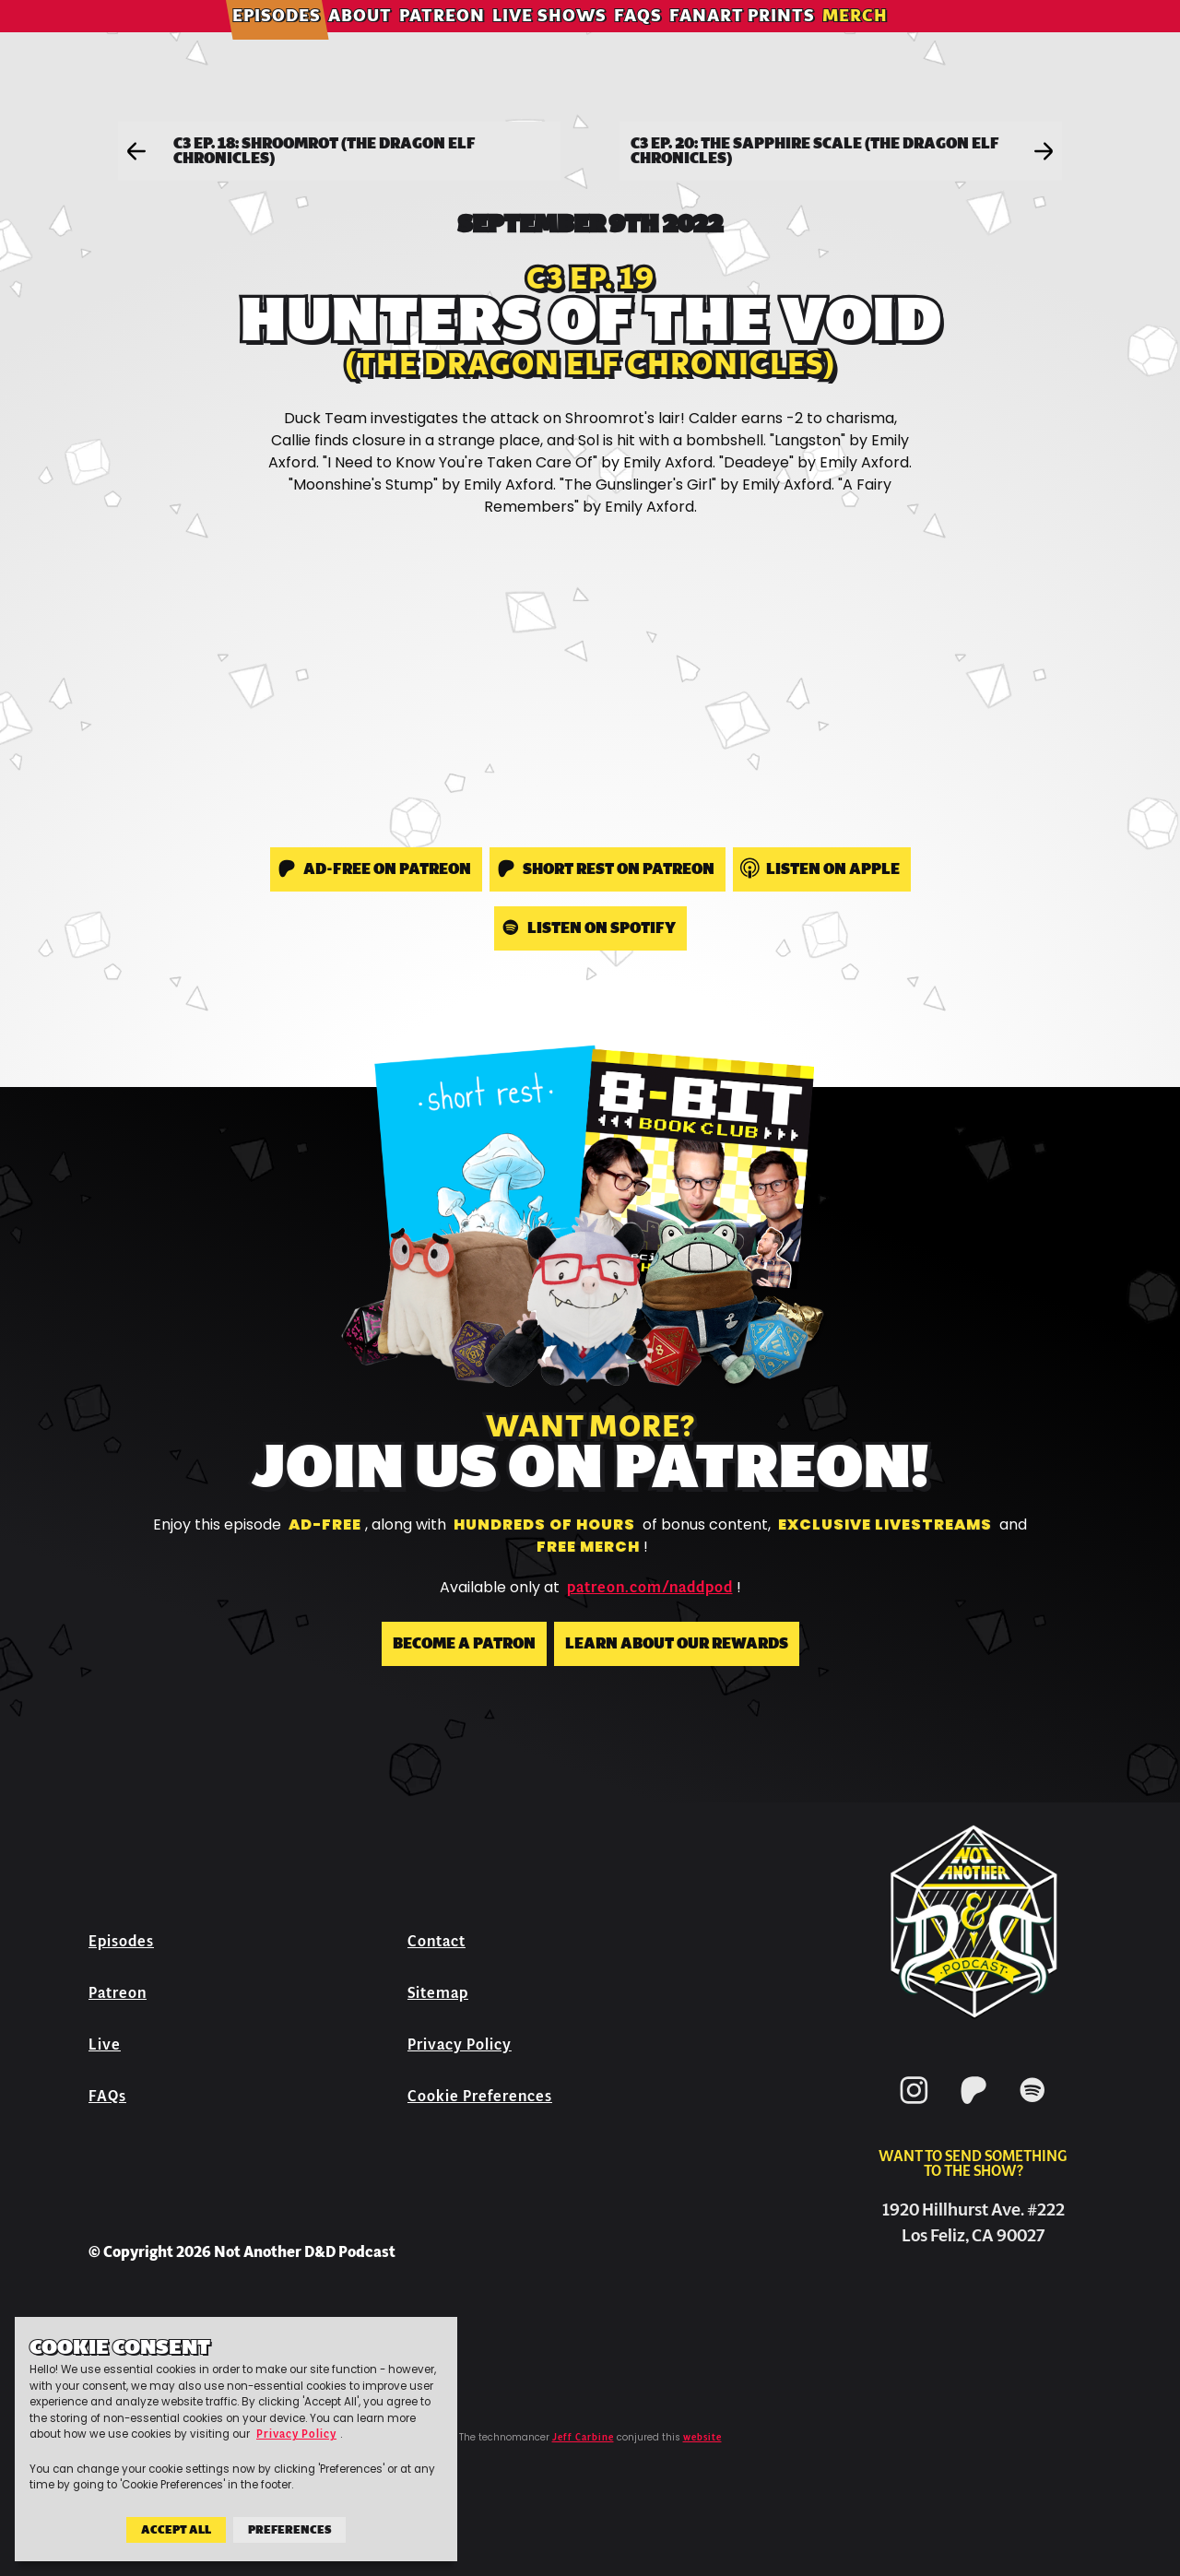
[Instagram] (914, 2107)
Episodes (307, 41)
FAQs (668, 41)
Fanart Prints (772, 41)
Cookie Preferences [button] (479, 2096)
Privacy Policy (459, 2044)
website (702, 2437)
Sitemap (437, 1992)
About (390, 41)
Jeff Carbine (583, 2437)
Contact (436, 1941)
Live (104, 2044)
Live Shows (580, 41)
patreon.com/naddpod (650, 1587)
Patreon (472, 41)
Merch (885, 41)
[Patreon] (973, 2107)
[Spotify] (1032, 2107)
